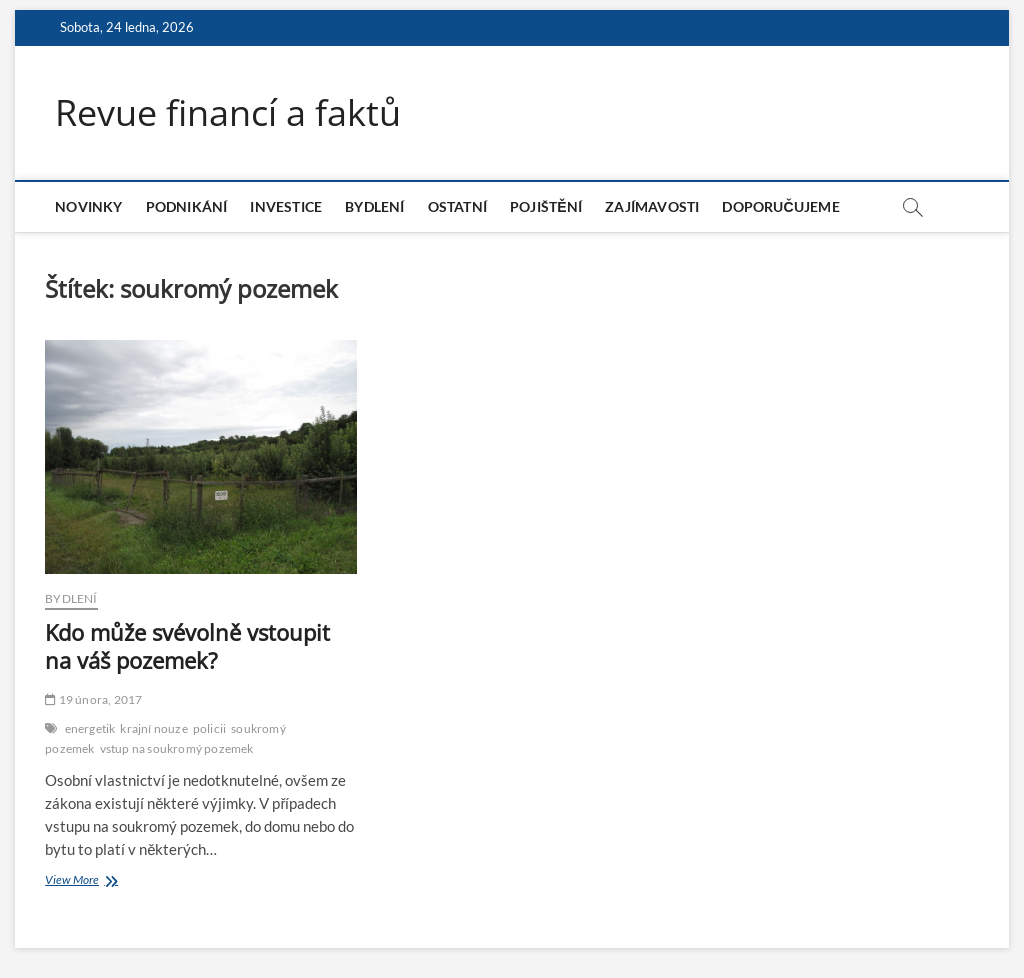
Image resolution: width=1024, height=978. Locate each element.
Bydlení (374, 206)
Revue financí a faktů (228, 113)
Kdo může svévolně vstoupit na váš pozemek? (187, 646)
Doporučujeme (781, 206)
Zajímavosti (652, 206)
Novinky (88, 206)
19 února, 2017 (93, 699)
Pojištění (546, 206)
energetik (90, 728)
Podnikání (187, 206)
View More (95, 881)
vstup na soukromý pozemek (177, 748)
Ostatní (457, 206)
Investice (286, 206)
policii (209, 728)
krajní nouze (153, 728)
